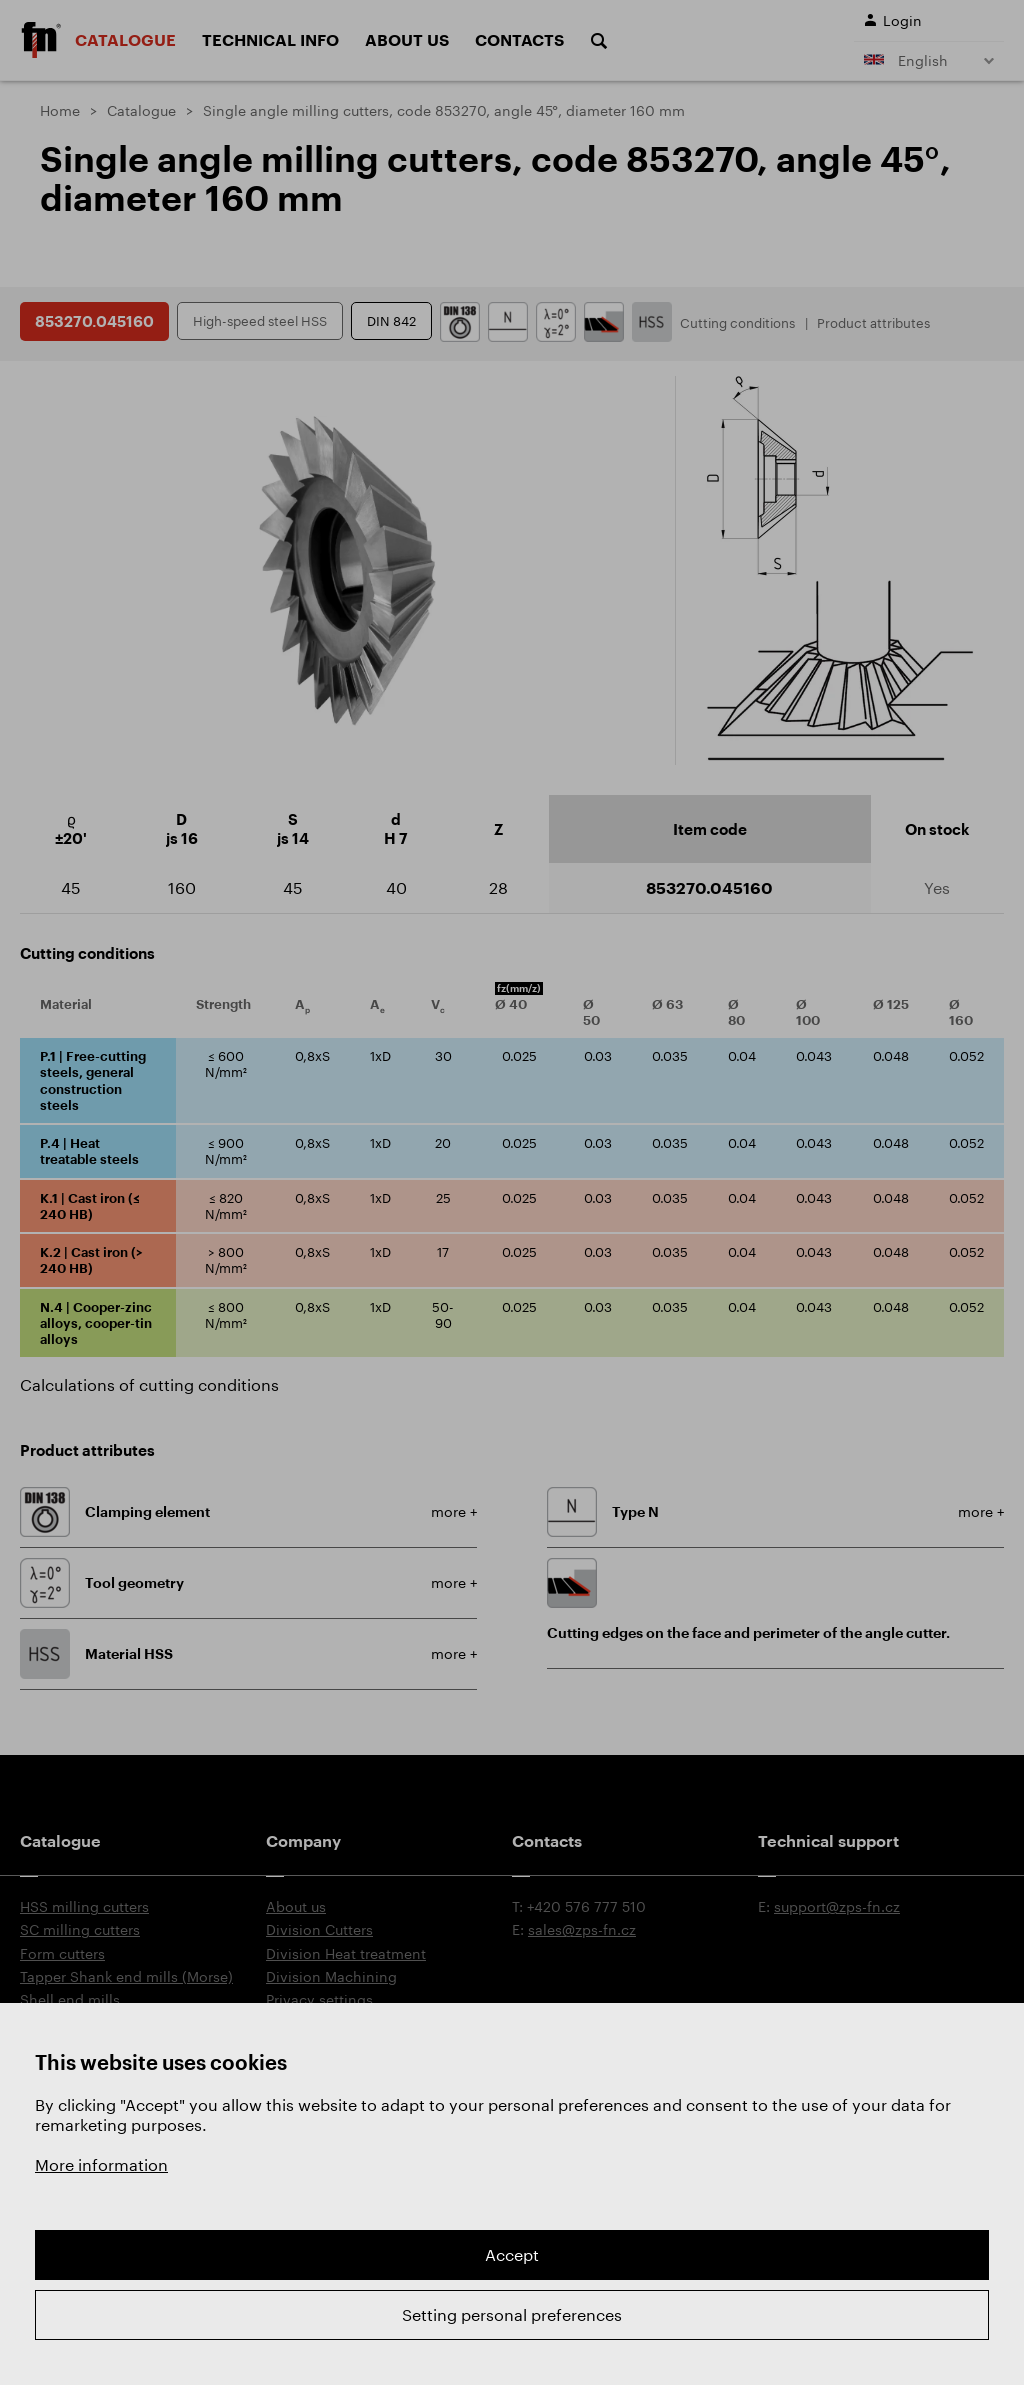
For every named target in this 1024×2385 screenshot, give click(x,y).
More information (101, 2164)
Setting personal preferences (512, 2314)
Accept (512, 2254)
